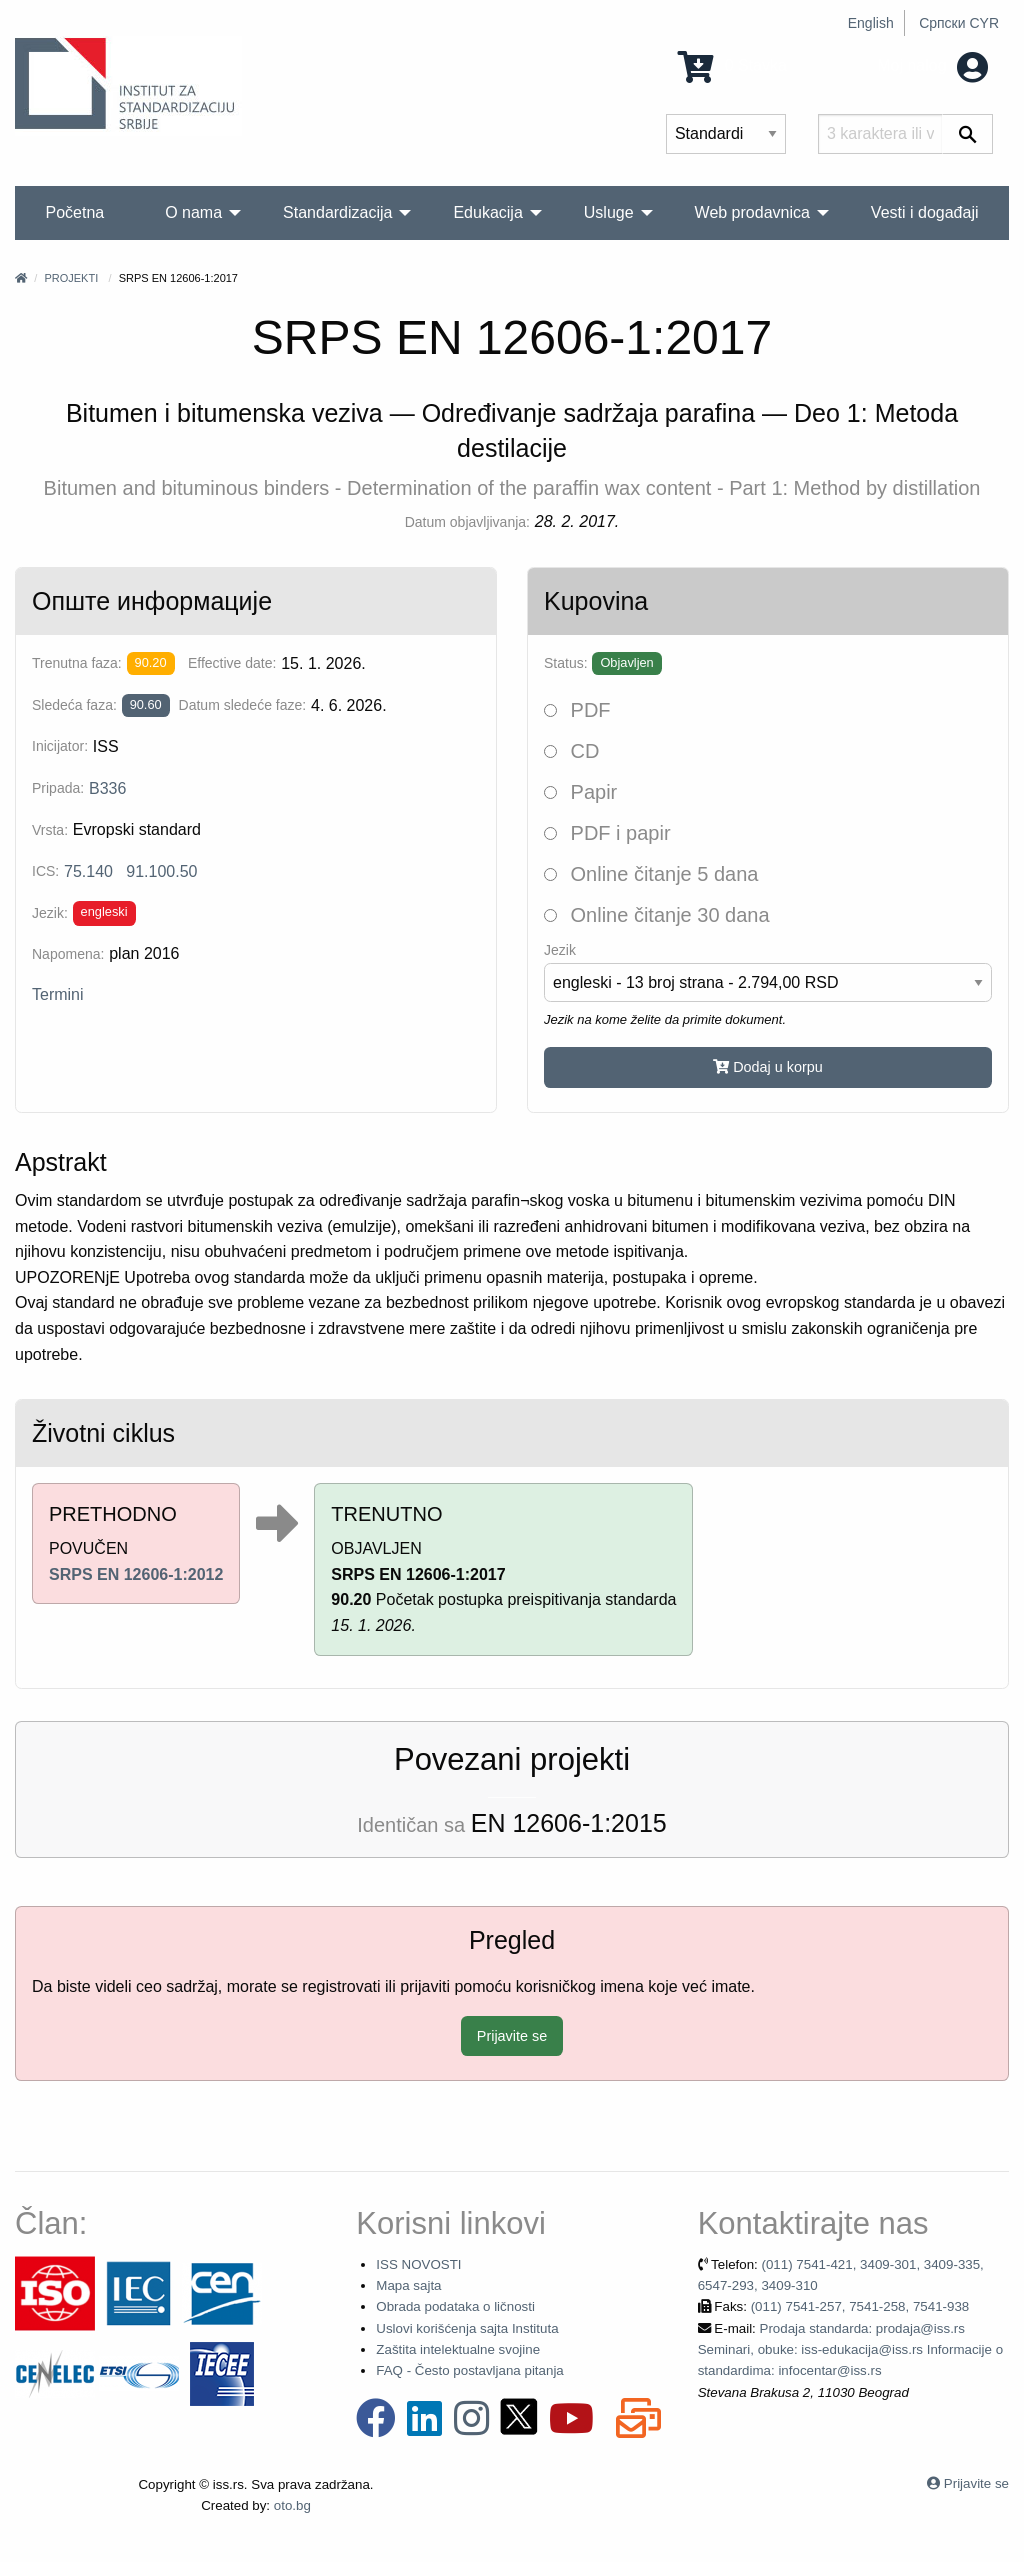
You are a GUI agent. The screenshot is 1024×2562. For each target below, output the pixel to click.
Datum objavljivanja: (467, 522)
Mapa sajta (408, 2285)
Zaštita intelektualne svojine (458, 2349)
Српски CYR (959, 23)
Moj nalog (932, 65)
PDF (577, 710)
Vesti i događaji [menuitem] (925, 212)
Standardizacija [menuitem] (337, 212)
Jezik (560, 950)
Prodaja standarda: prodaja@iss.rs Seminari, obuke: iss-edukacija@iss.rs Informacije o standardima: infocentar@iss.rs (850, 2350)
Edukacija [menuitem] (487, 212)
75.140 (88, 871)
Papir (580, 792)
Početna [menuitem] (74, 212)
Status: (566, 663)
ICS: (45, 871)
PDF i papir (607, 833)
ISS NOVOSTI (418, 2264)
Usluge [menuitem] (609, 212)
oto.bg (292, 2505)
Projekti (71, 278)
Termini (58, 994)
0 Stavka (732, 65)
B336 (107, 788)
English (871, 23)
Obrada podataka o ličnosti (455, 2306)
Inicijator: (60, 746)
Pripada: (58, 788)
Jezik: (50, 913)
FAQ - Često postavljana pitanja (469, 2370)
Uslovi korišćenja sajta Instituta (467, 2328)
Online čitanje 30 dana (657, 915)
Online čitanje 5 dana (651, 874)
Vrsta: (50, 830)
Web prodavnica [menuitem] (752, 212)
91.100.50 (161, 871)
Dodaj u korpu (768, 1067)
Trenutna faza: (77, 663)
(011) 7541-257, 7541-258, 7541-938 (860, 2306)
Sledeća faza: (74, 705)
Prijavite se (512, 2036)
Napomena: (68, 954)
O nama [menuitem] (193, 212)
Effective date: (232, 663)
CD (571, 751)
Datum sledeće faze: (243, 705)
